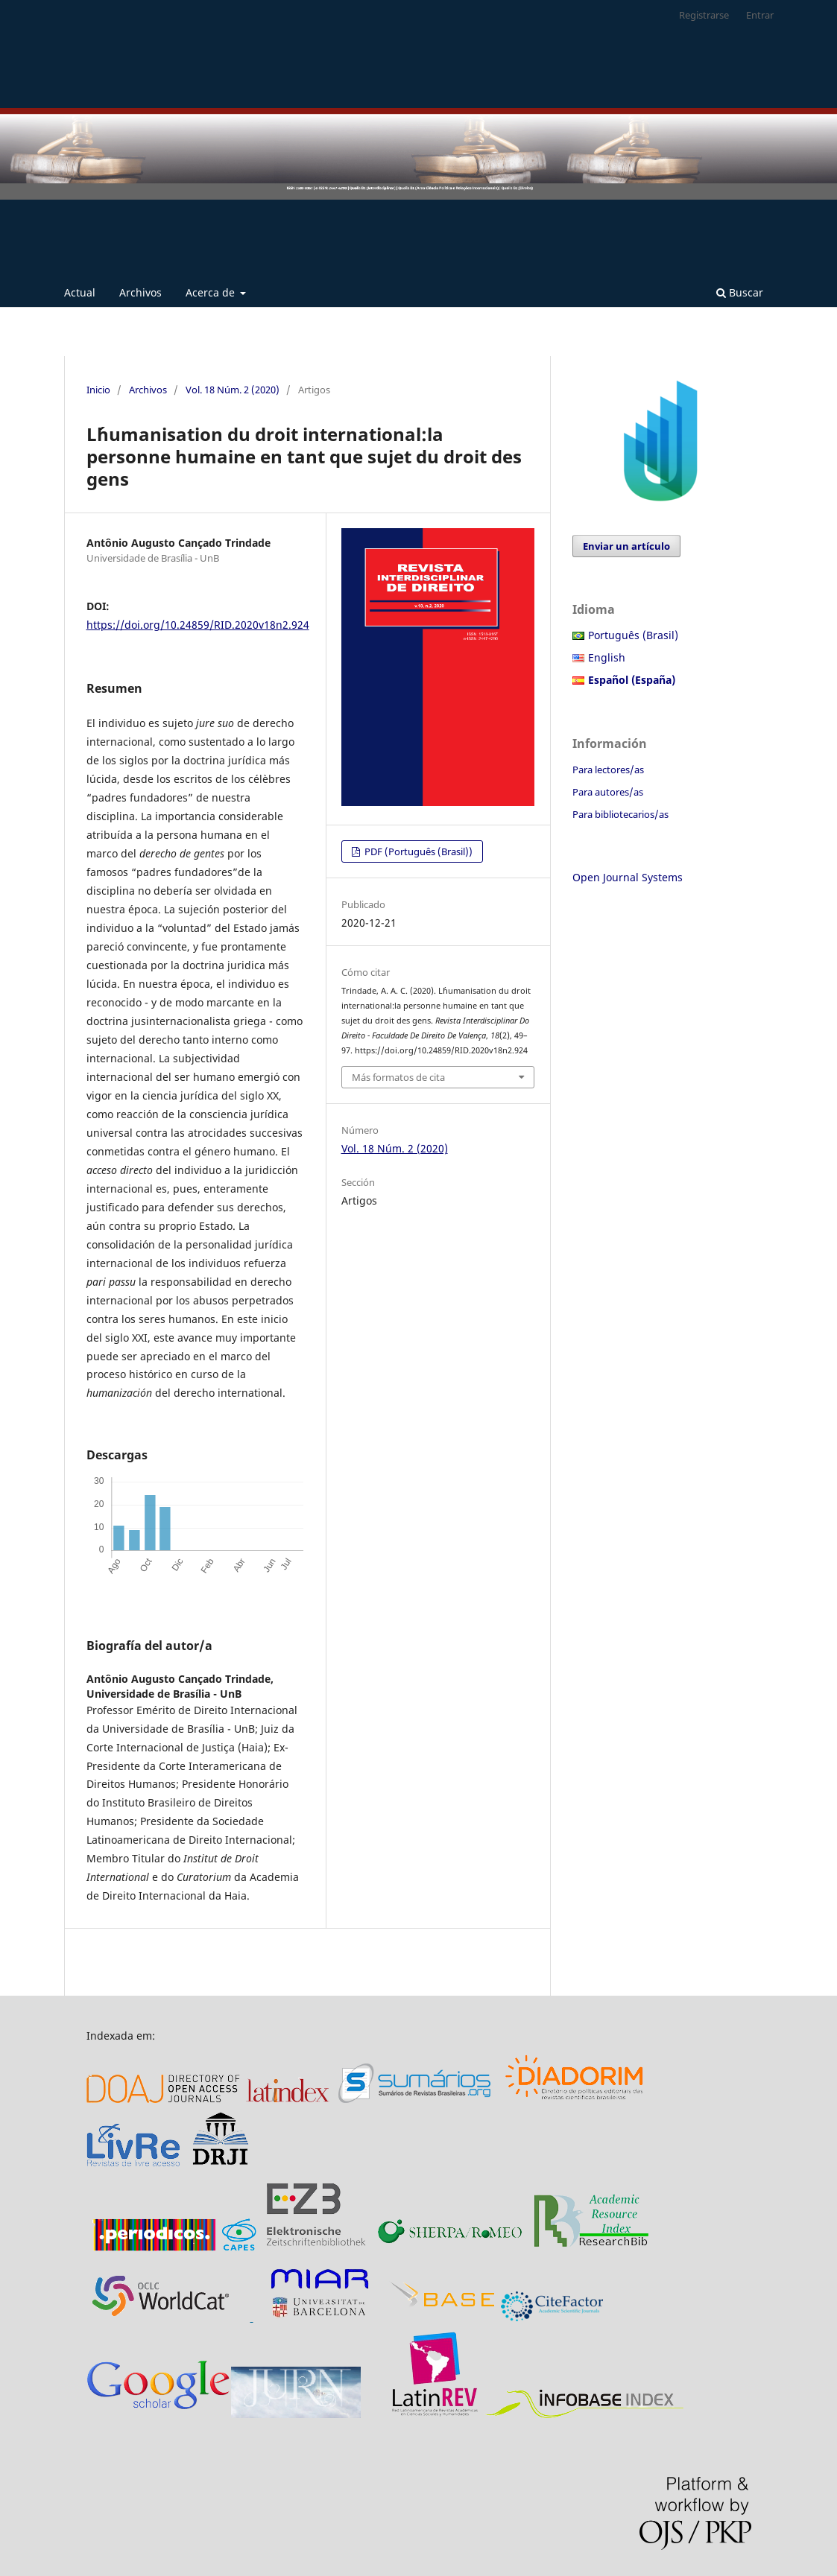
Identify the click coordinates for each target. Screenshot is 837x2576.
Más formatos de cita (398, 1077)
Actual (79, 292)
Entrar (760, 15)
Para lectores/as (608, 769)
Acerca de (212, 292)
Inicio (98, 389)
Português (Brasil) (633, 635)
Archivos (140, 292)
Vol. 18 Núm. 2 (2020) (232, 389)
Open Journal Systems (627, 877)
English (606, 657)
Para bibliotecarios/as (620, 814)
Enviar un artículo (626, 546)
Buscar (739, 292)
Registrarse (704, 15)
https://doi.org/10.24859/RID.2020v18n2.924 (197, 625)
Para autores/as (607, 792)
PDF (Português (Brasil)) (417, 851)
